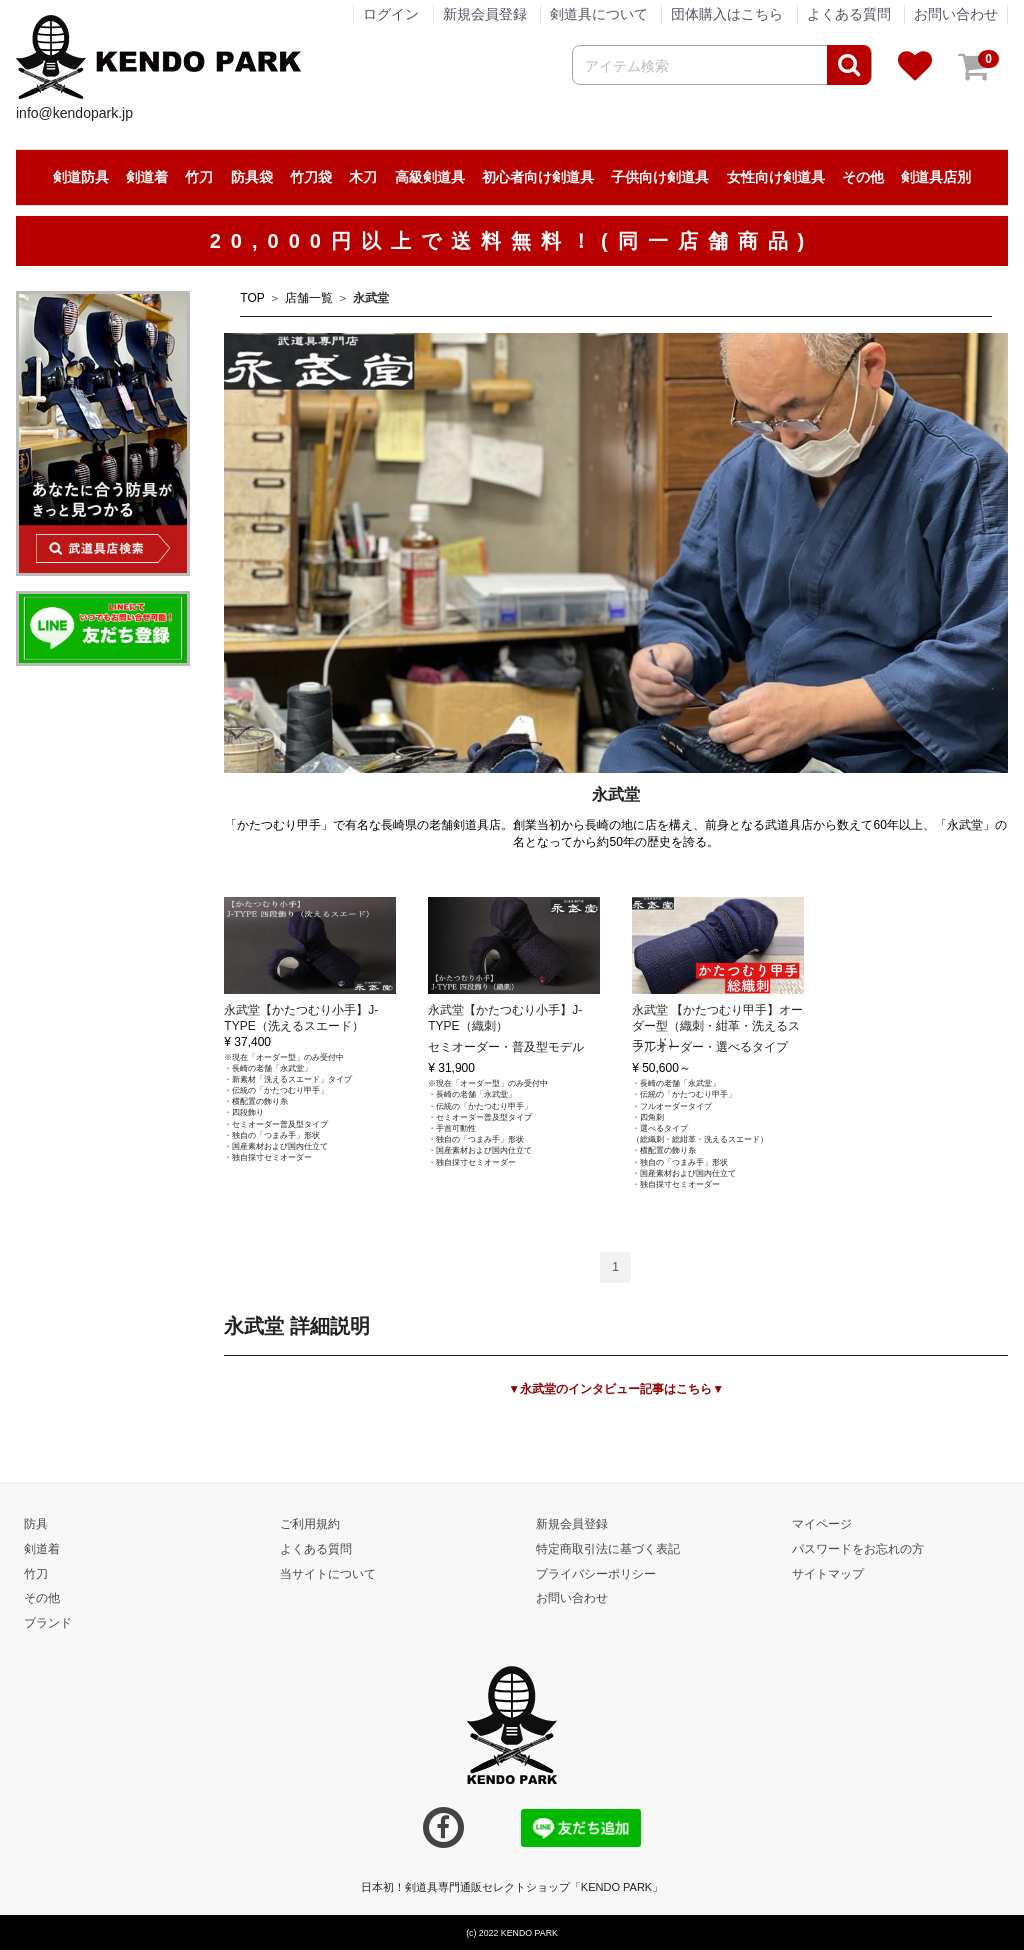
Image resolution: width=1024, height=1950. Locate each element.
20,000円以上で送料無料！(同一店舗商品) (512, 241)
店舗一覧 (309, 298)
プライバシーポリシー (596, 1573)
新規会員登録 (485, 14)
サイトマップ (828, 1573)
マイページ (822, 1523)
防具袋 (252, 177)
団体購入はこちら (727, 14)
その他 (863, 177)
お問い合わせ (956, 14)
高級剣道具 (430, 177)
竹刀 (199, 177)
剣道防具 (81, 177)
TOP (252, 298)
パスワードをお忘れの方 (858, 1548)
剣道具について (599, 14)
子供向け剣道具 (660, 177)
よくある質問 (849, 14)
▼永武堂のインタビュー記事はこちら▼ (616, 1389)
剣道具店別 (936, 177)
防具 (36, 1523)
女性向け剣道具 (776, 177)
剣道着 (147, 177)
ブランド (48, 1623)
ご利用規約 (310, 1523)
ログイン (391, 14)
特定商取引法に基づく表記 (608, 1548)
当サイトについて (328, 1573)
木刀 (363, 177)
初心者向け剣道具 (538, 177)
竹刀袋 (311, 177)
